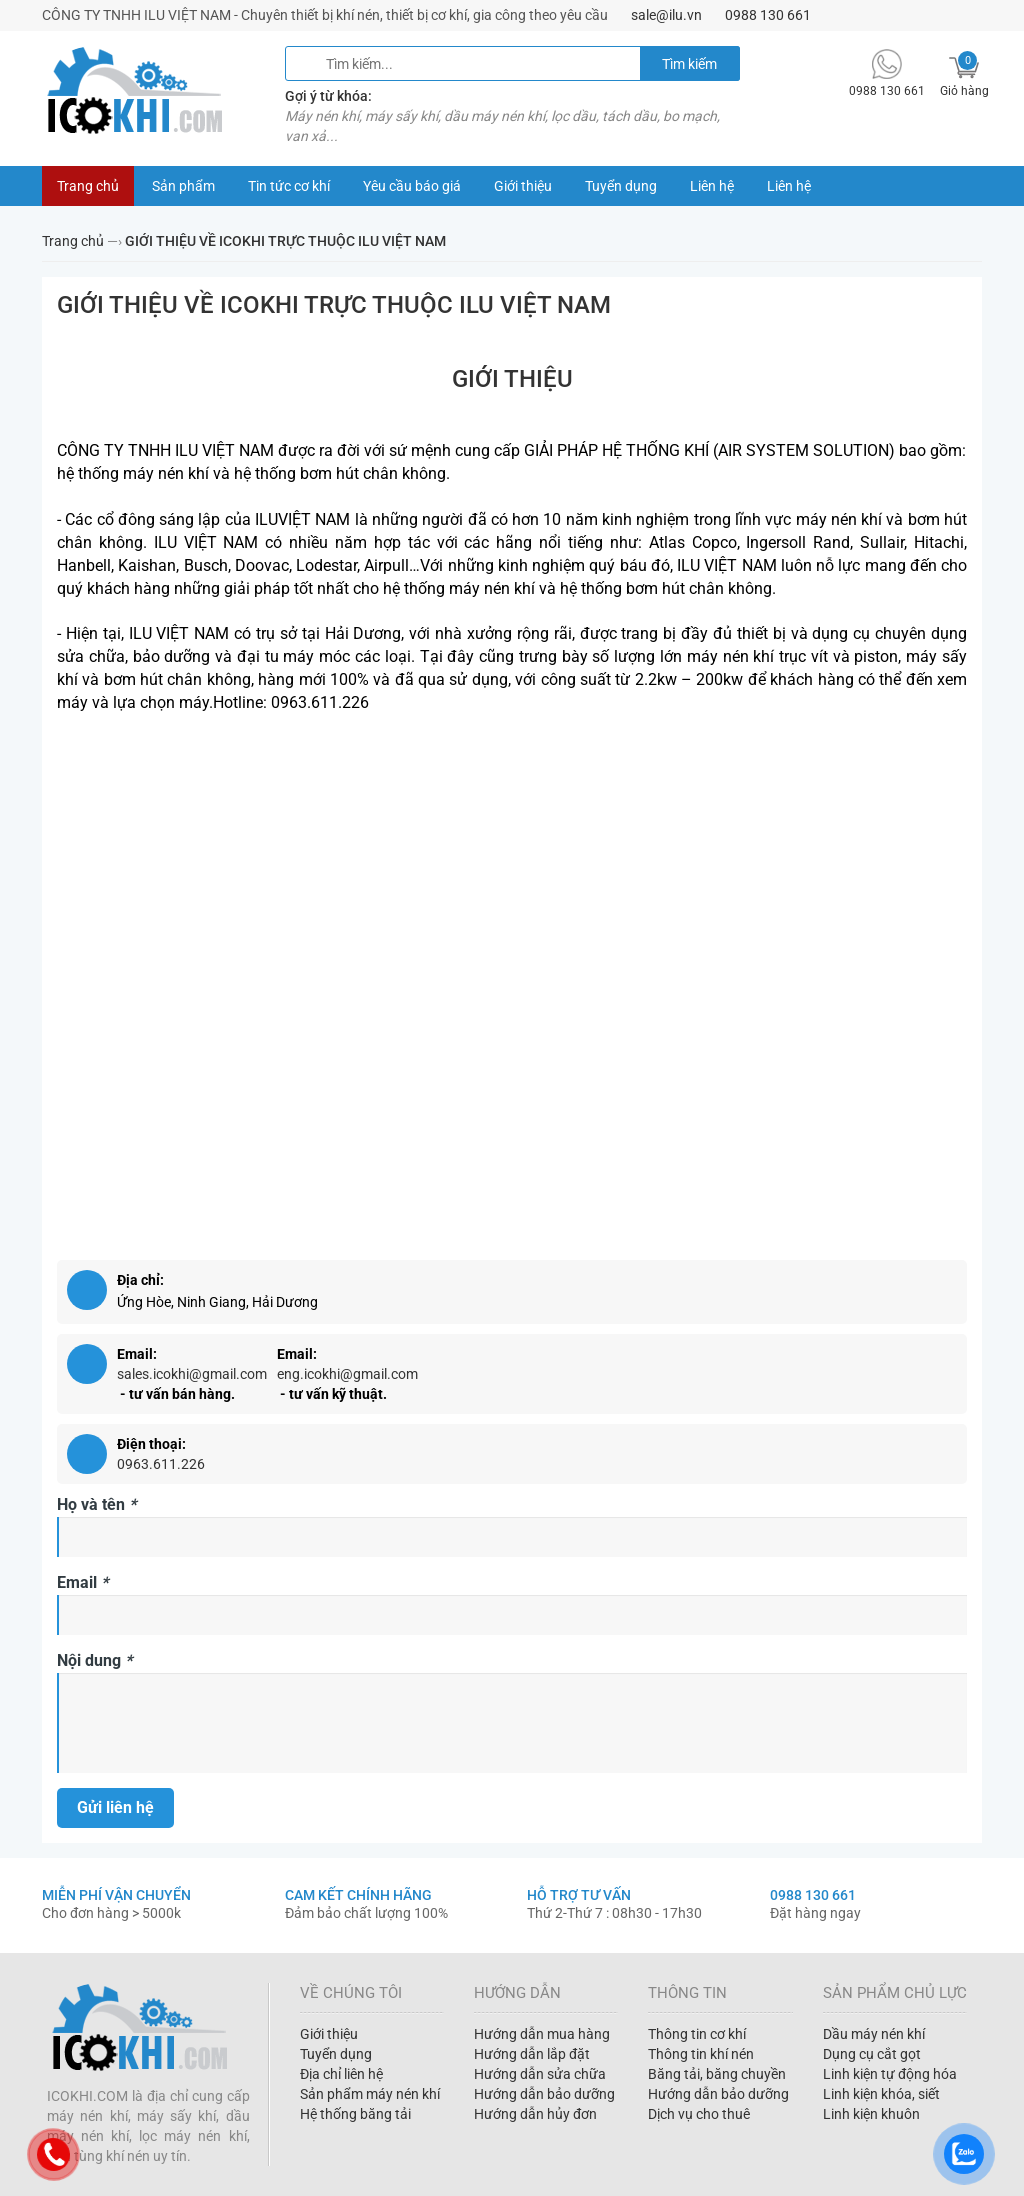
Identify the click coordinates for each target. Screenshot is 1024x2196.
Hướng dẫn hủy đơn (535, 2114)
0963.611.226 (161, 1464)
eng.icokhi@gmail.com (347, 1374)
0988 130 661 (768, 15)
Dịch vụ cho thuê (699, 2114)
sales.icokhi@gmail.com (192, 1374)
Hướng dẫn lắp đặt (532, 2054)
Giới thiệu (523, 186)
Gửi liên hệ (115, 1807)
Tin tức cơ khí (289, 186)
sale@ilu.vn (666, 15)
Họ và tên (96, 1504)
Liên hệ (712, 186)
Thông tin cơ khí (697, 2034)
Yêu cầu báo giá (412, 186)
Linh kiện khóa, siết (881, 2094)
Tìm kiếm (689, 64)
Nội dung (94, 1660)
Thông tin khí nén (701, 2054)
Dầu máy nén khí (874, 2034)
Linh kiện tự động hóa (890, 2074)
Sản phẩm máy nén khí (370, 2094)
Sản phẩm (183, 186)
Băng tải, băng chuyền (717, 2074)
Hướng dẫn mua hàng (542, 2034)
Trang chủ (88, 186)
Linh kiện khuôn (871, 2114)
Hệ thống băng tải (355, 2114)
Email (82, 1582)
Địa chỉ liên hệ (341, 2074)
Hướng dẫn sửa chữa (540, 2074)
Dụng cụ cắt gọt (872, 2054)
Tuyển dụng (621, 186)
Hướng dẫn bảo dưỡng (544, 2094)
